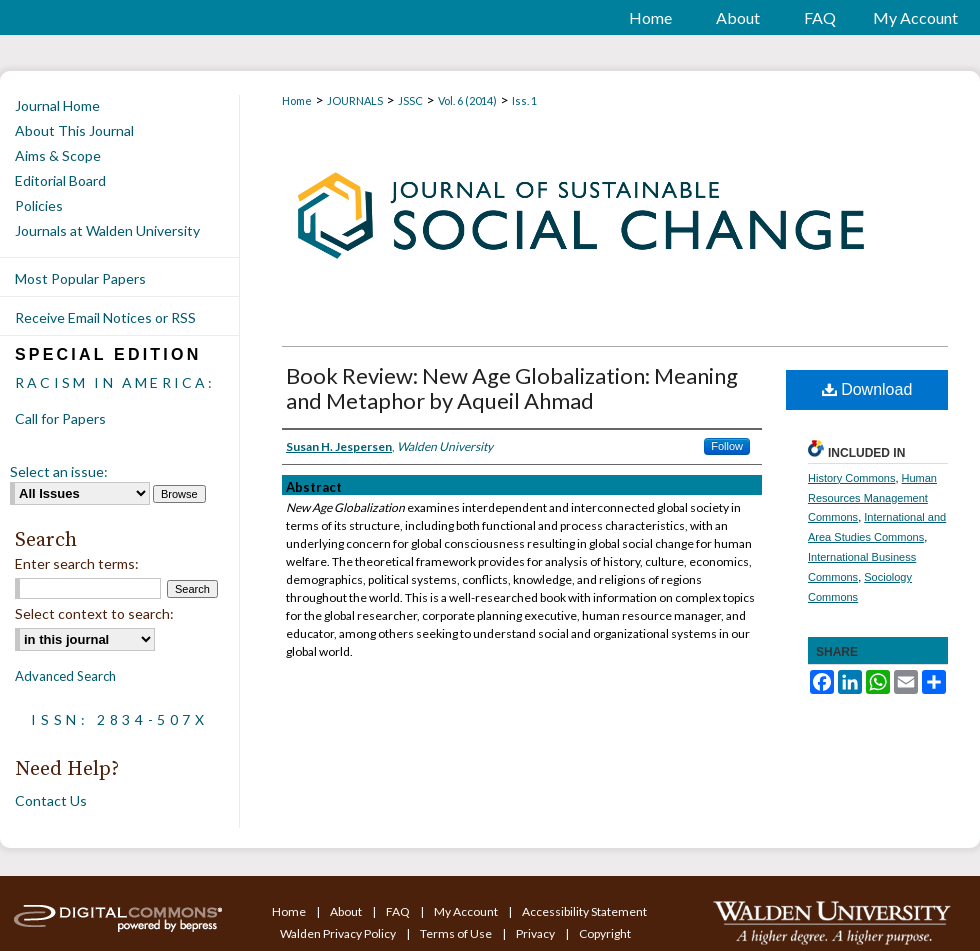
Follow (727, 446)
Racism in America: (115, 382)
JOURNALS (355, 100)
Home (297, 100)
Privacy (536, 933)
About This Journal (74, 130)
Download (867, 389)
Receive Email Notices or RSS (105, 317)
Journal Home (57, 105)
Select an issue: (59, 471)
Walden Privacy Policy (339, 933)
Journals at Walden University (107, 230)
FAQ (399, 911)
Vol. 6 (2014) (467, 100)
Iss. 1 (524, 100)
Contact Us (51, 800)
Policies (39, 205)
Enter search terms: (77, 563)
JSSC (410, 100)
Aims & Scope (58, 155)
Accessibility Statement (584, 911)
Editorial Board (60, 180)
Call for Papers (60, 418)
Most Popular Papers (80, 278)
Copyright (605, 933)
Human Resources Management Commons (872, 498)
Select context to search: (94, 613)
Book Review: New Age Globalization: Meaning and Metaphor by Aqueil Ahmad (512, 388)
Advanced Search (65, 676)
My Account (467, 911)
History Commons (851, 478)
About (347, 911)
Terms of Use (457, 933)
